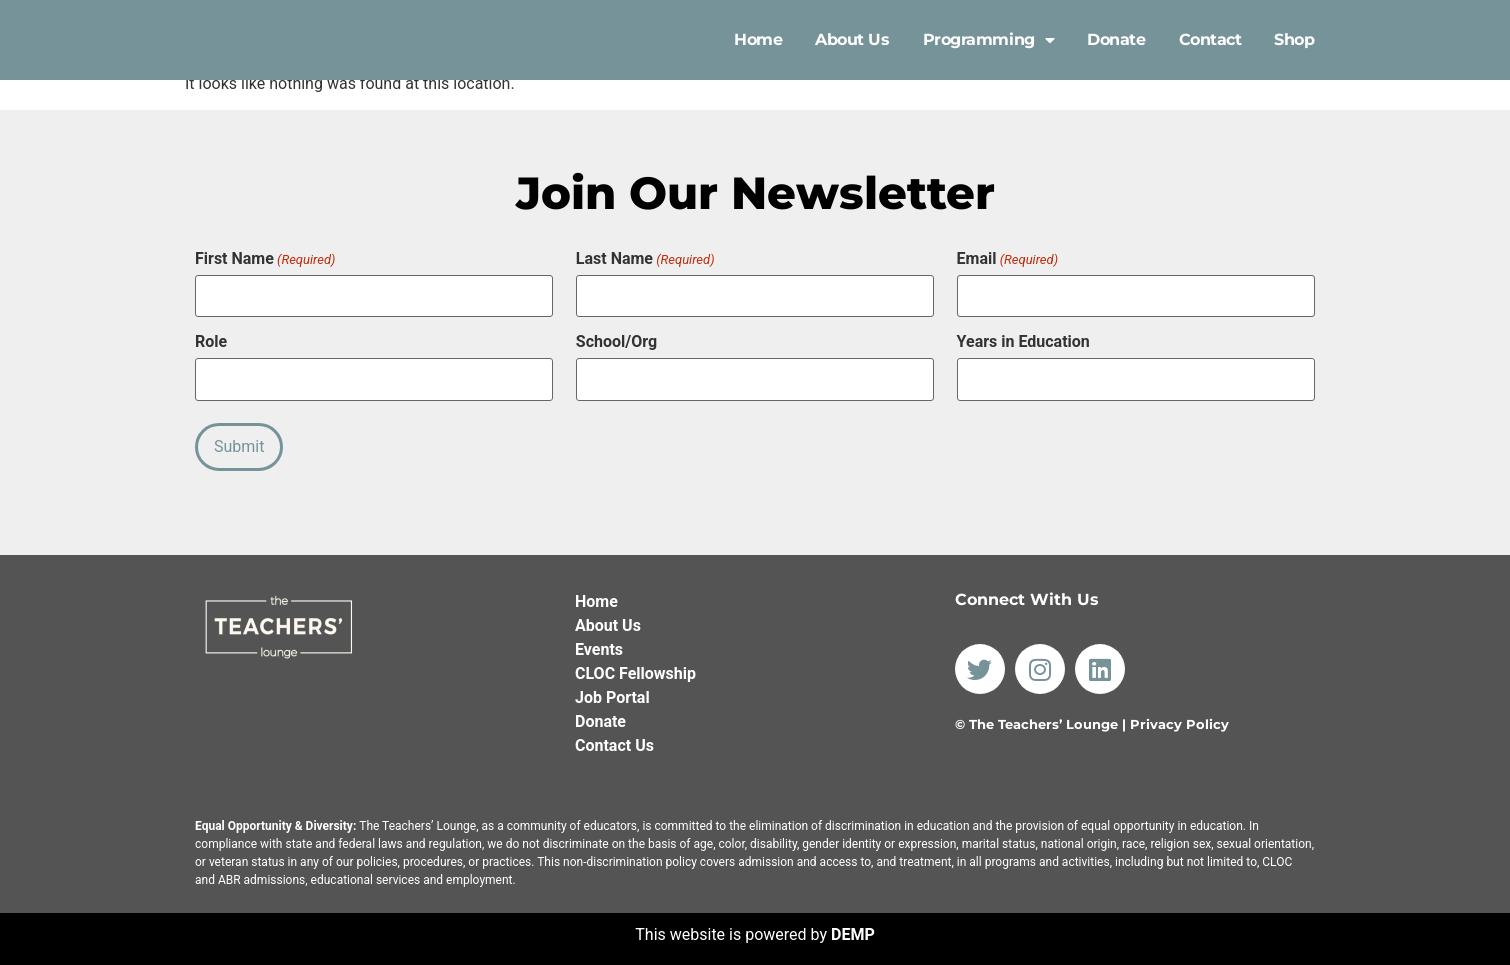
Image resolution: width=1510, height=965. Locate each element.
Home (758, 39)
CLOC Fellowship (635, 666)
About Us (852, 39)
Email (1007, 259)
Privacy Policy (1179, 718)
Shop (1294, 39)
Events (599, 642)
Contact (1210, 39)
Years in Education (1023, 340)
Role (211, 340)
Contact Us (614, 738)
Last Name (645, 259)
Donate (1116, 39)
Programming (989, 40)
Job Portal (612, 690)
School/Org (616, 340)
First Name (265, 259)
